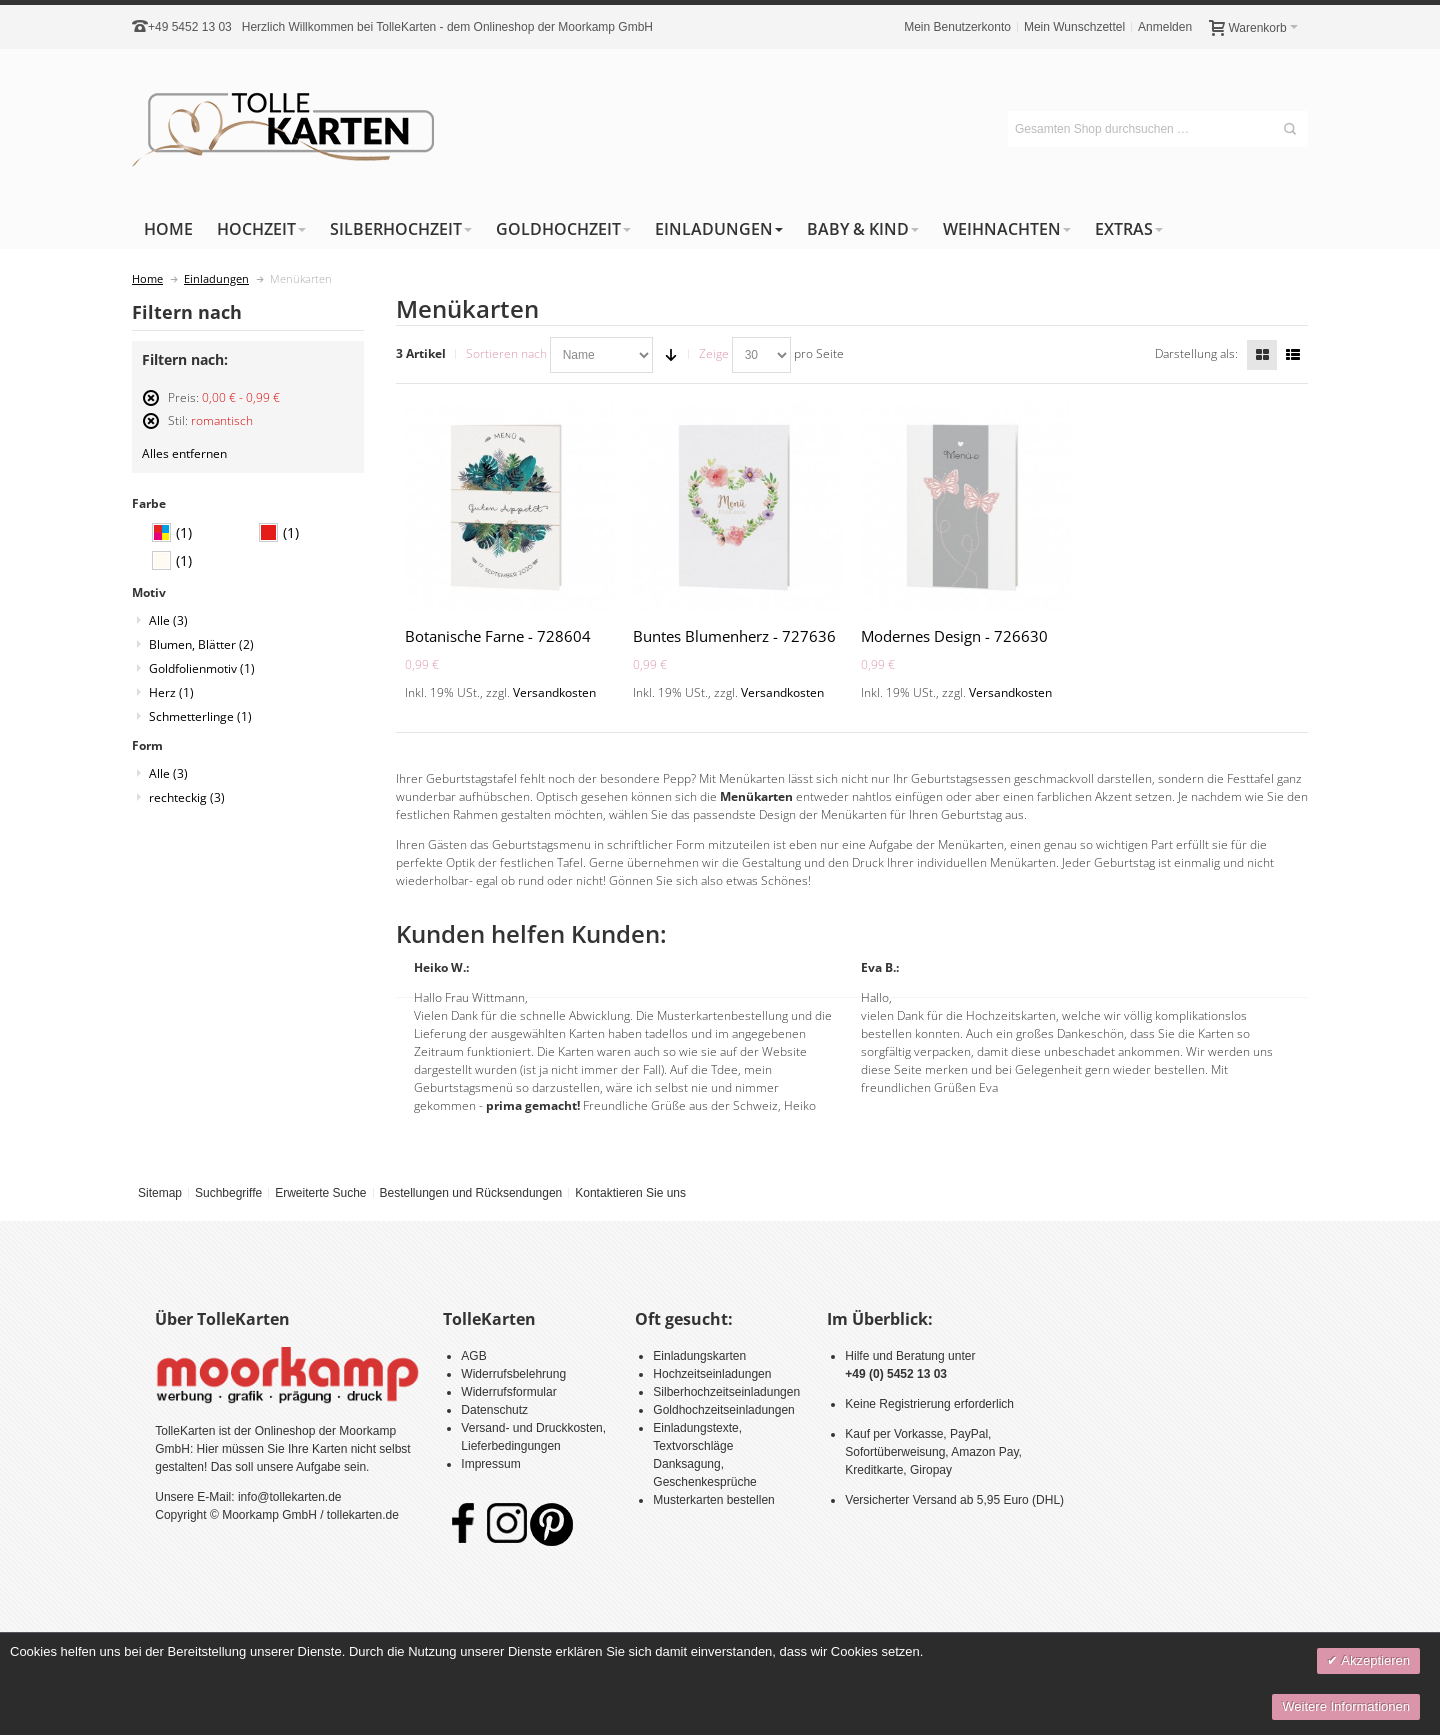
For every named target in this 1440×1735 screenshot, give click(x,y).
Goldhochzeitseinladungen (723, 1410)
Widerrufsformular (508, 1392)
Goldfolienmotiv (202, 668)
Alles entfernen (184, 453)
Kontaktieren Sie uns (630, 1193)
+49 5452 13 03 (190, 27)
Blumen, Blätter (201, 644)
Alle (168, 620)
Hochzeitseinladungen (712, 1374)
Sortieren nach (506, 353)
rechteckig (187, 797)
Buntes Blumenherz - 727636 (734, 636)
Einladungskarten (699, 1356)
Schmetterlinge (200, 716)
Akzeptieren (1374, 1660)
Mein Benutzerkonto (957, 27)
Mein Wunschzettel (1074, 27)
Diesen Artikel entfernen (151, 406)
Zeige (714, 353)
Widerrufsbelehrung (513, 1374)
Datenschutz (494, 1410)
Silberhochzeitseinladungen (726, 1392)
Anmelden (1165, 27)
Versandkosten (554, 692)
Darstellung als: (1196, 353)
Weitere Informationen (1346, 1706)
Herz (171, 692)
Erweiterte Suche (320, 1193)
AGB (473, 1356)
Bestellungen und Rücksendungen (470, 1193)
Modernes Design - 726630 (954, 636)
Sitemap (160, 1193)
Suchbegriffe (228, 1193)
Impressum (490, 1464)
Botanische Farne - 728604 (498, 636)
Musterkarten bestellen (713, 1500)
